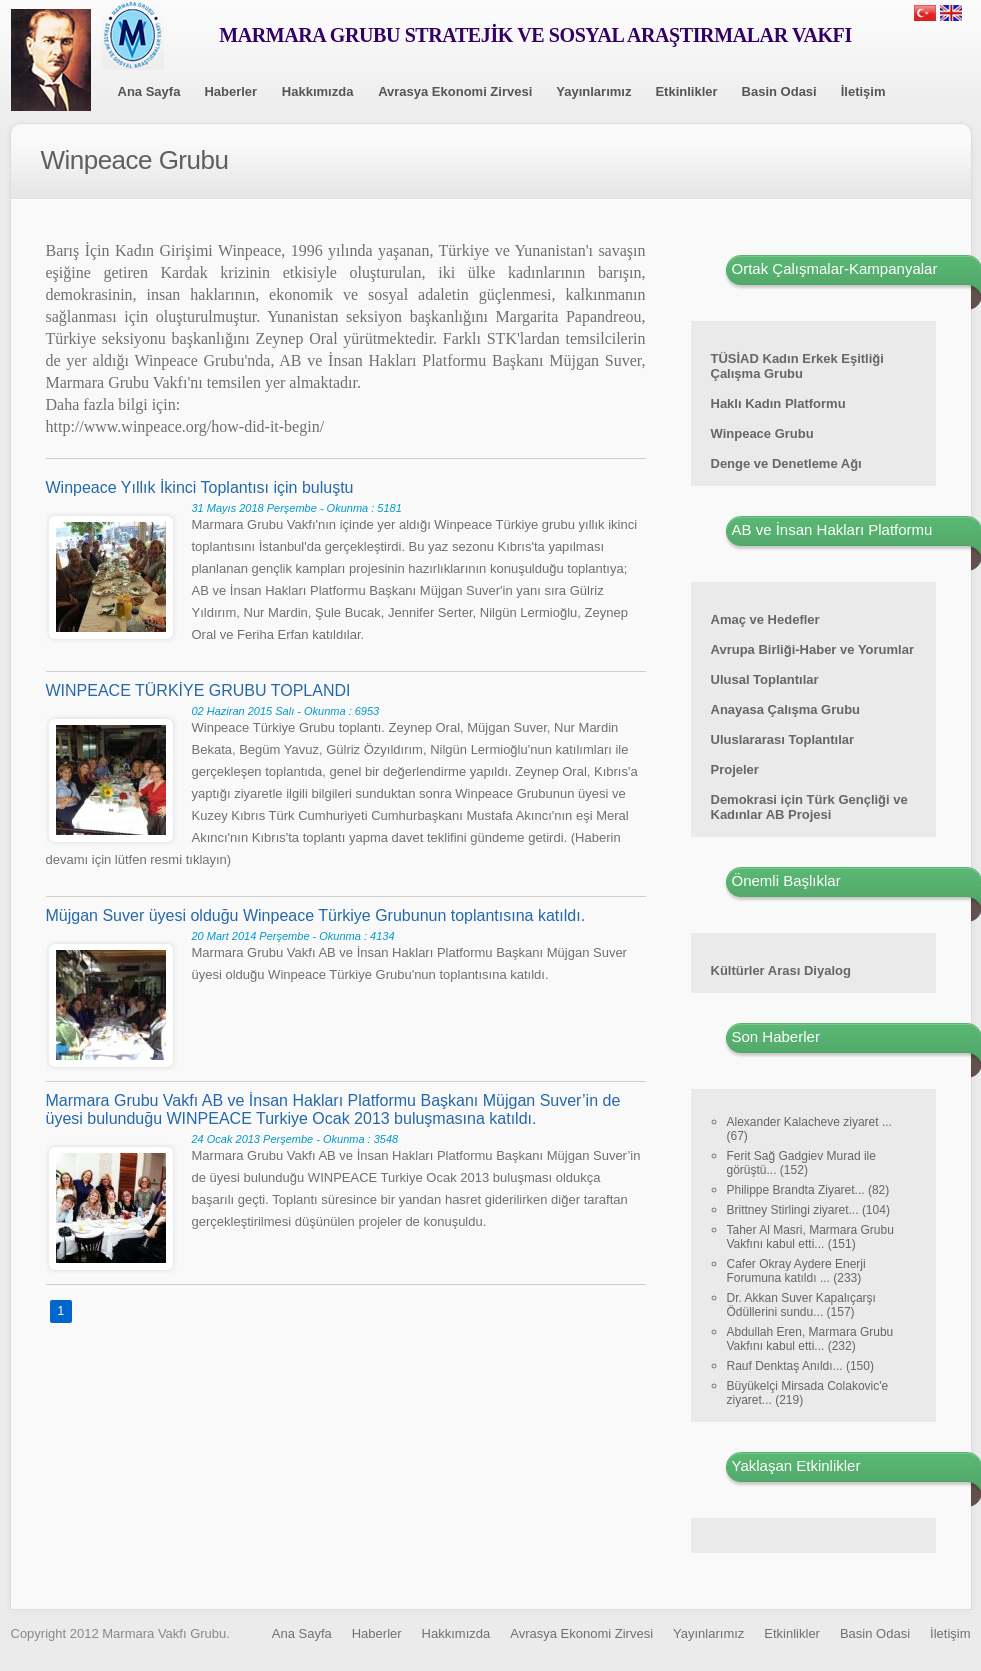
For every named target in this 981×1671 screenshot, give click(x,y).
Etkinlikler (686, 91)
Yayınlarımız (593, 91)
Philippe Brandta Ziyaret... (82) (808, 1190)
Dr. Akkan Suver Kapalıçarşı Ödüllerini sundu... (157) (801, 1305)
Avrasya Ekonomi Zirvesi (455, 91)
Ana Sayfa (149, 91)
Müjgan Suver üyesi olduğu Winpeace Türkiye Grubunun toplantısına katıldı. (316, 915)
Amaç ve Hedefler (765, 619)
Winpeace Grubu (762, 433)
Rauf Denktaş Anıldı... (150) (800, 1366)
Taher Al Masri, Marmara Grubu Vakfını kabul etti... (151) (810, 1237)
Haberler (230, 91)
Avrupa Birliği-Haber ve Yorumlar (813, 649)
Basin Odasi (779, 91)
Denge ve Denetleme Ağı (786, 463)
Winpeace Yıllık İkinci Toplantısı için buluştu (200, 487)
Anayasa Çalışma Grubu (786, 709)
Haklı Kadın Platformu (778, 403)
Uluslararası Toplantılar (783, 739)
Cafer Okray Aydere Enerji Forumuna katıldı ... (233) (796, 1271)
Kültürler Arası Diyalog (781, 970)
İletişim (863, 91)
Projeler (735, 769)
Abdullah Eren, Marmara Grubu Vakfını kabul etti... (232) (810, 1339)
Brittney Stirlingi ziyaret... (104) (808, 1210)
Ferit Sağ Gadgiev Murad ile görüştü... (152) (801, 1163)
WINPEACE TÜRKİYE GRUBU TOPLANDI (198, 690)
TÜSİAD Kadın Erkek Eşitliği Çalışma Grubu (797, 366)
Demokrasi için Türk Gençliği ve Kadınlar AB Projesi (809, 807)
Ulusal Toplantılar (765, 679)
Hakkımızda (318, 91)
